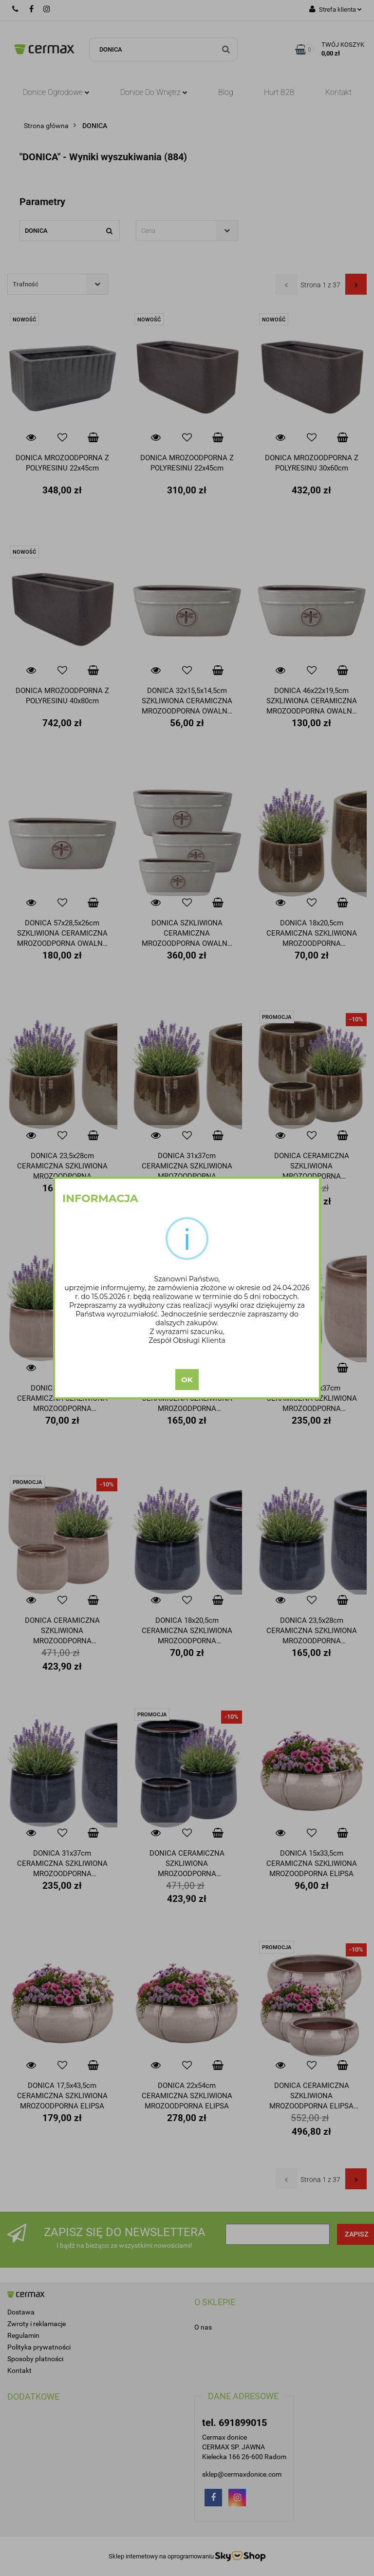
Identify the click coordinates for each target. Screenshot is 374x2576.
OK (187, 1379)
